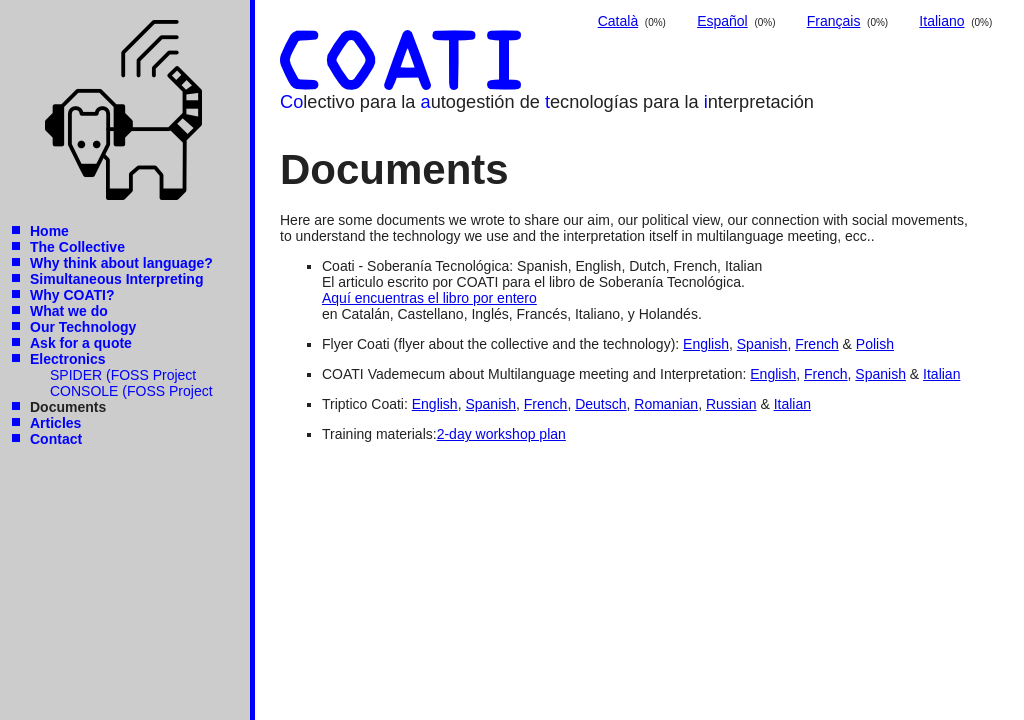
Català (618, 21)
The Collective (77, 247)
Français (834, 21)
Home (49, 231)
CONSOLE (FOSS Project (131, 391)
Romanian (666, 404)
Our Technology (83, 327)
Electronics (67, 359)
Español (722, 21)
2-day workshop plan (501, 434)
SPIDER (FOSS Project (123, 375)
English (706, 344)
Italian (941, 374)
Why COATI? (72, 295)
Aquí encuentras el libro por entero (429, 298)
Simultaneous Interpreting (116, 279)
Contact (56, 439)
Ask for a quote (81, 343)
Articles (55, 423)
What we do (69, 311)
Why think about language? (121, 263)
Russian (731, 404)
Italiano (941, 21)
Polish (875, 344)
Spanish (762, 344)
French (817, 344)
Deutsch (600, 404)
